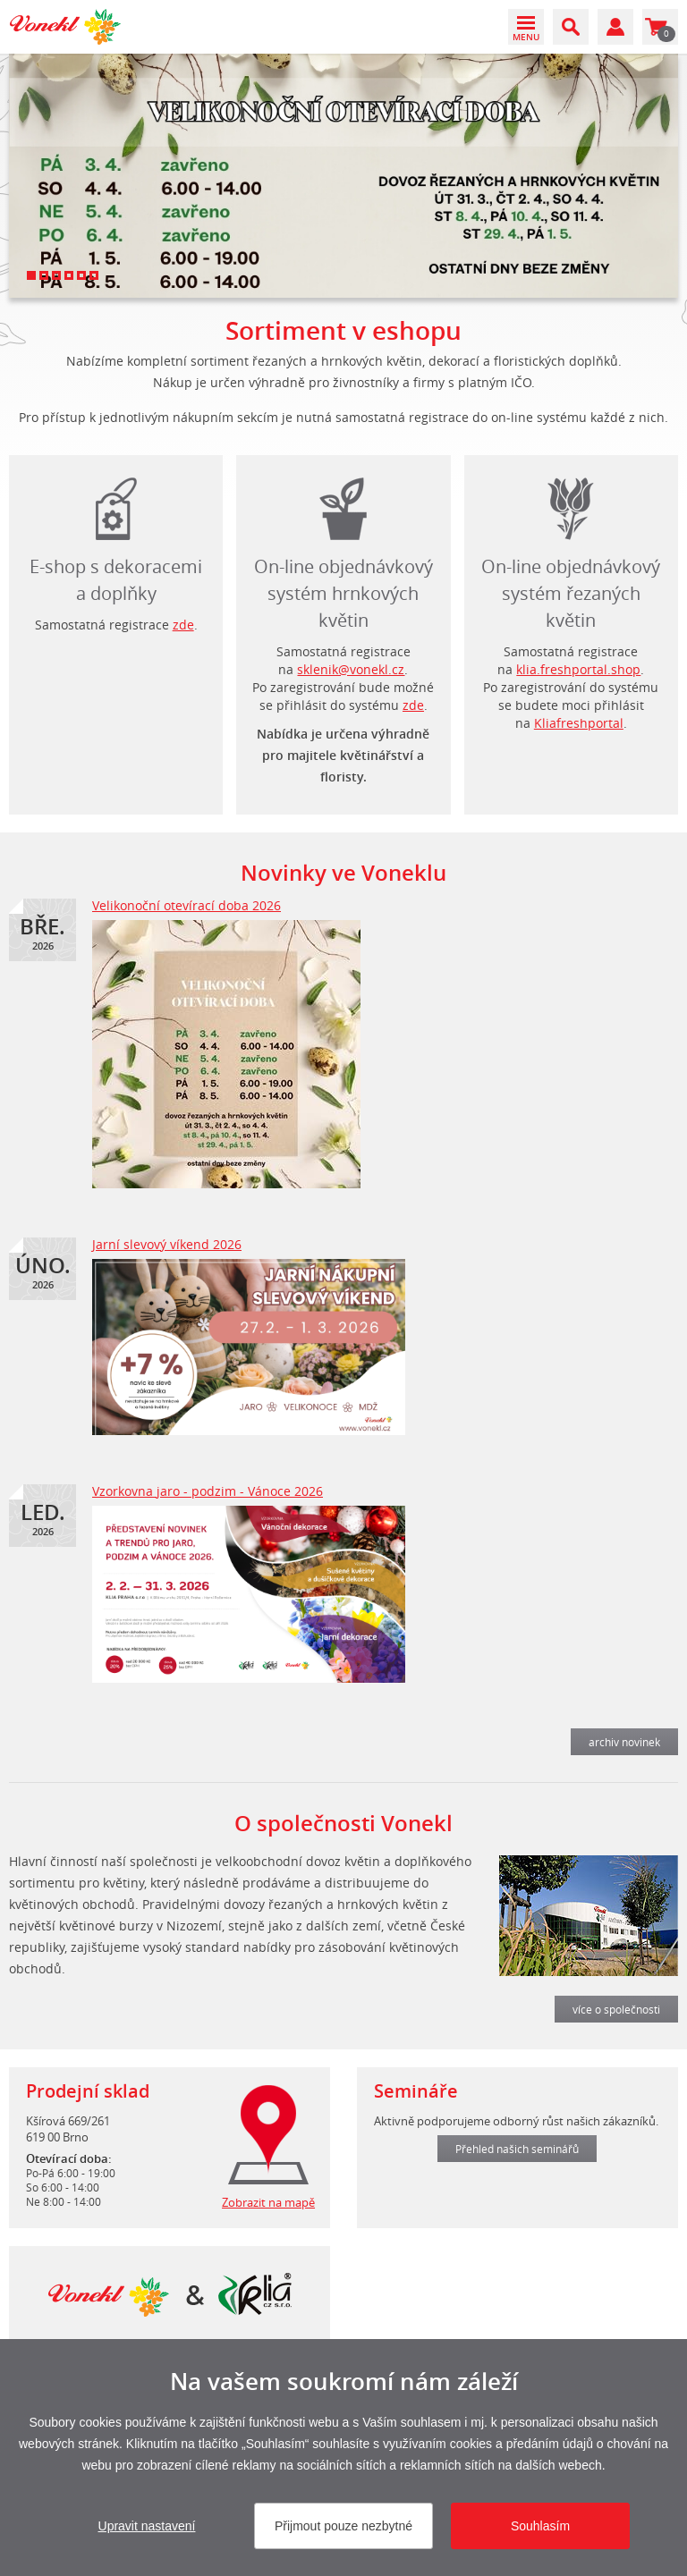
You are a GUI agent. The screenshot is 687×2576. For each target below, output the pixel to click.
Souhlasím (540, 2526)
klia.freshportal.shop (578, 669)
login (571, 504)
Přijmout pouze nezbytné (343, 2526)
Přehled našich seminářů (517, 2148)
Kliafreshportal (578, 722)
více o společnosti (616, 2009)
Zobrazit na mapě (268, 2202)
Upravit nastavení (147, 2526)
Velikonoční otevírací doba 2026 (186, 905)
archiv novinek (624, 1742)
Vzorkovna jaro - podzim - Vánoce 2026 (207, 1490)
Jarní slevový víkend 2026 (167, 1244)
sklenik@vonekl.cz (350, 669)
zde (183, 624)
